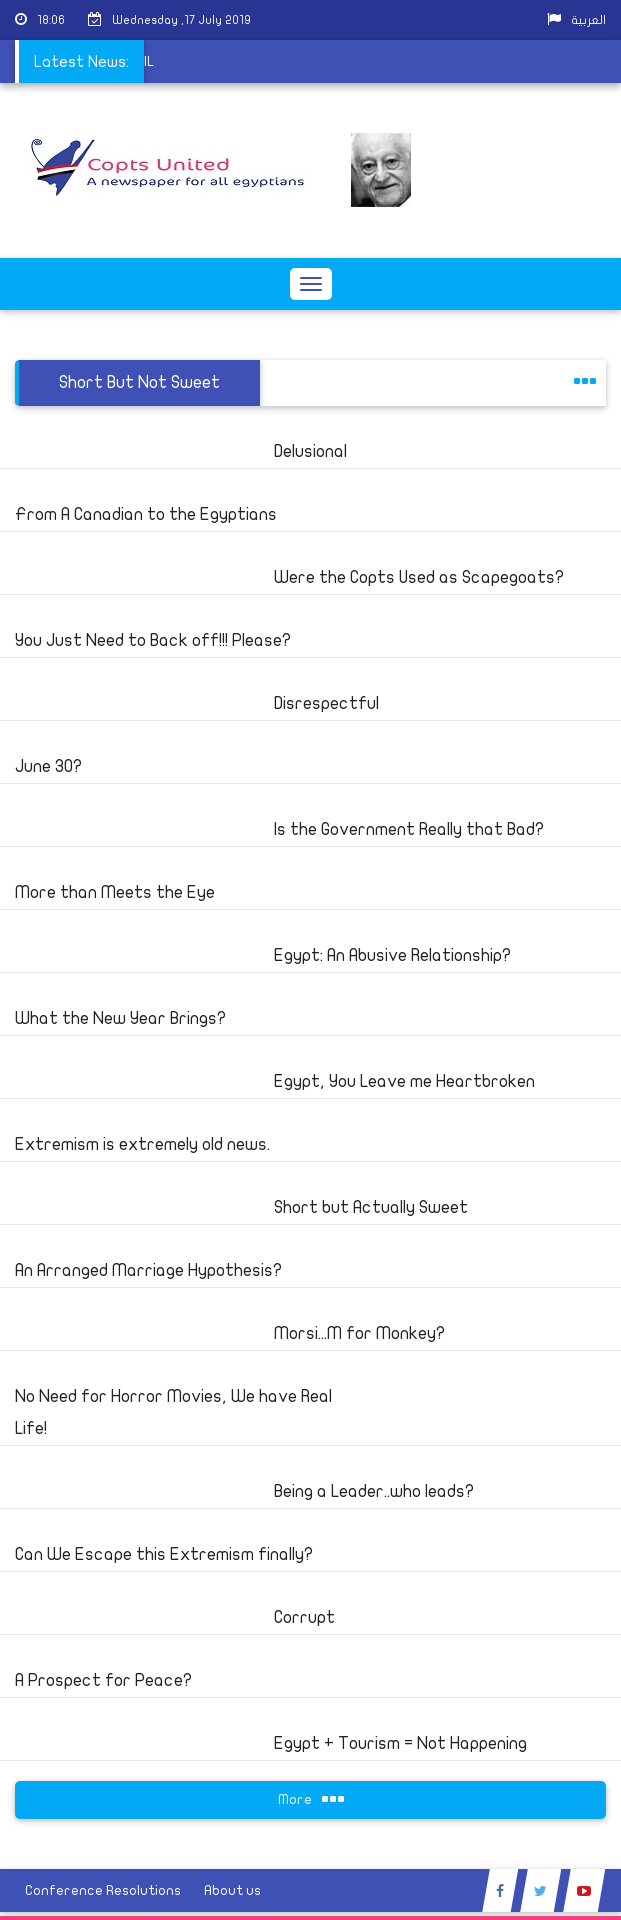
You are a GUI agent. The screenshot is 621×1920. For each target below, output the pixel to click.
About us (232, 1890)
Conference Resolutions (103, 1890)
